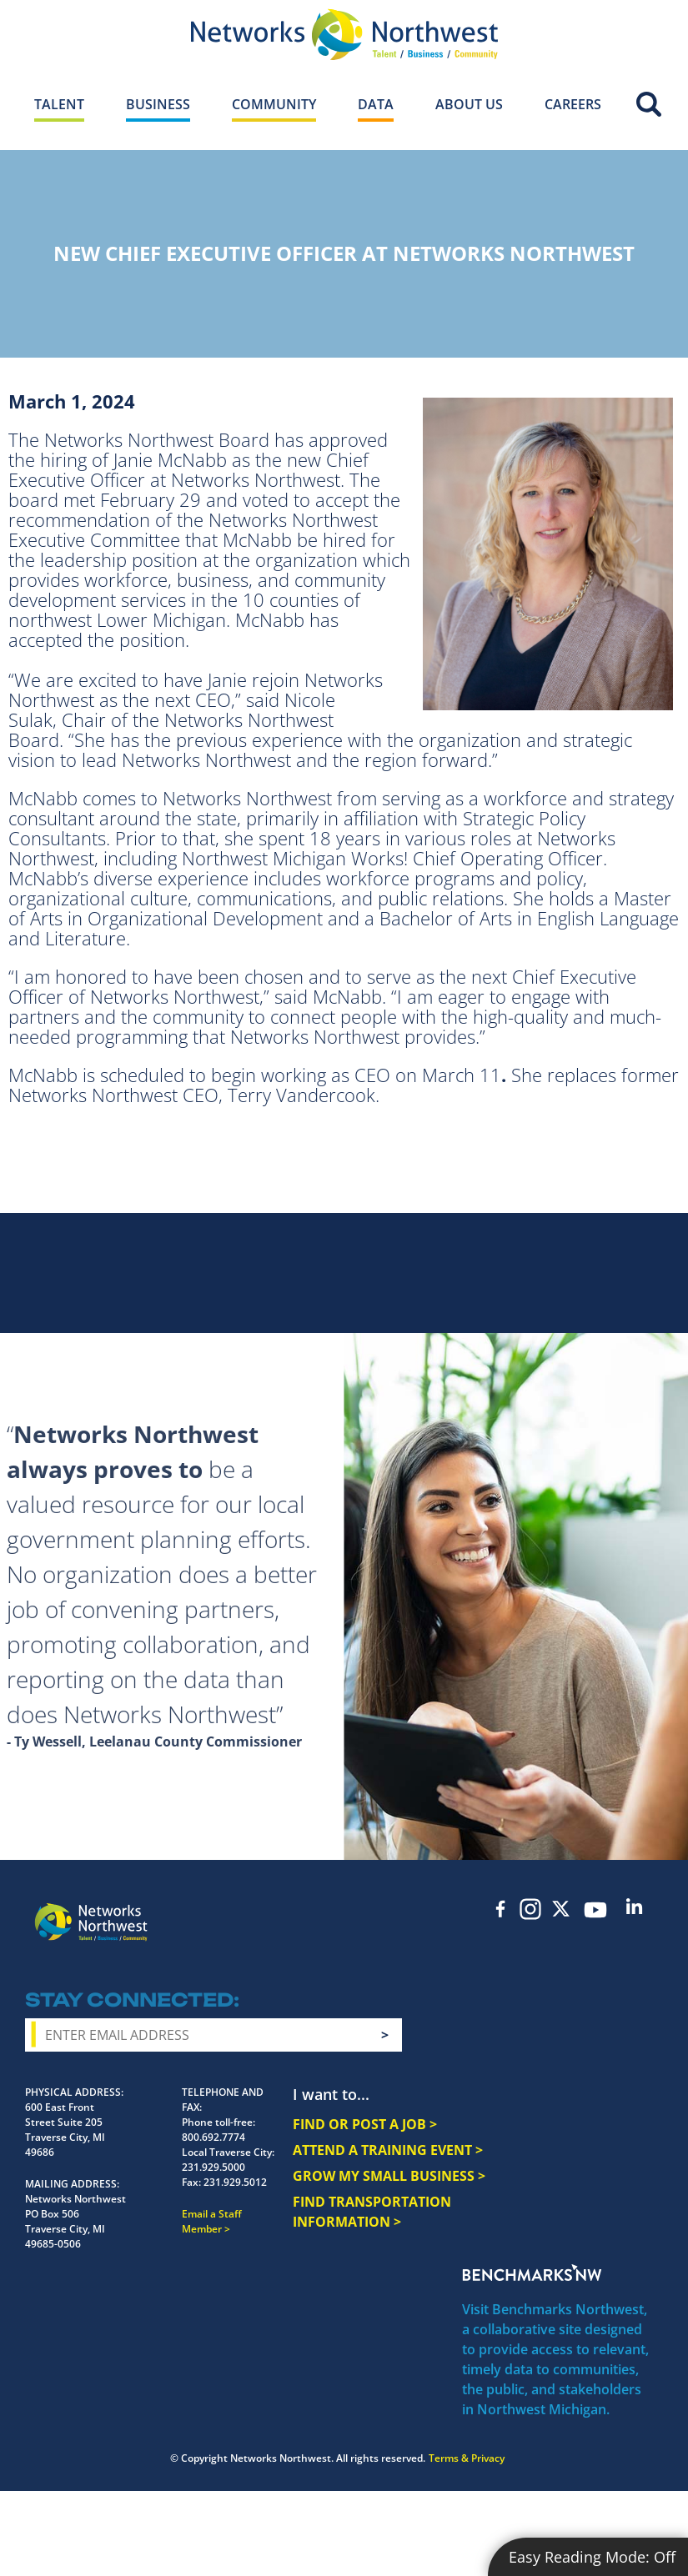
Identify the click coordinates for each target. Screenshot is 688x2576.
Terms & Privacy (467, 2458)
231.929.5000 (213, 2167)
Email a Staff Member (212, 2221)
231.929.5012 (235, 2182)
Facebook (500, 1908)
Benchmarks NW (532, 2272)
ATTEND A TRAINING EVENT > (388, 2150)
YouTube (595, 1910)
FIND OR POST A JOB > (365, 2124)
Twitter (560, 1908)
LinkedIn (634, 1906)
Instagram (530, 1909)
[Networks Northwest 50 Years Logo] (344, 34)
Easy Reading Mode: (592, 2557)
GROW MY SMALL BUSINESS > (389, 2176)
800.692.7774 (213, 2137)
